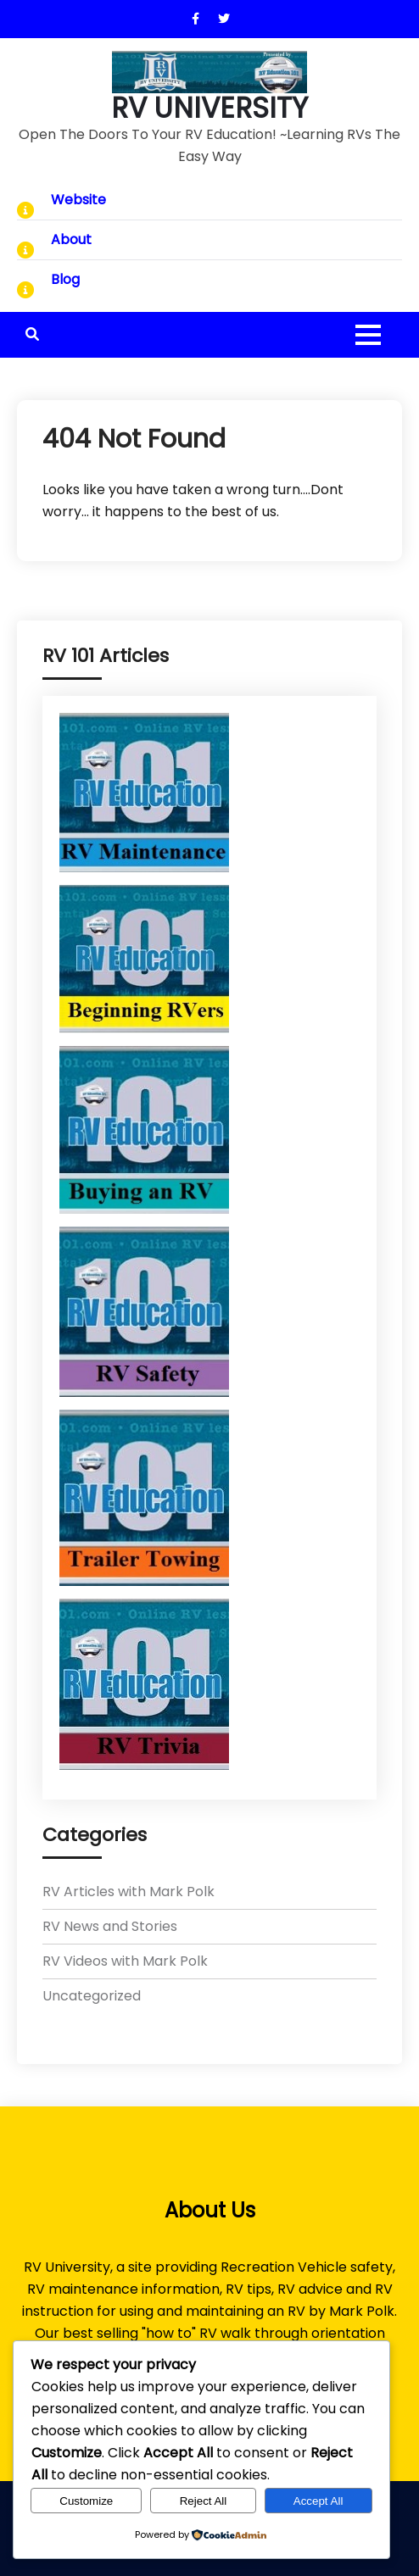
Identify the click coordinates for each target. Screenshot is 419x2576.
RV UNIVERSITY (209, 108)
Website (78, 199)
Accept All (318, 2501)
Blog (65, 279)
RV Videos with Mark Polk (125, 1961)
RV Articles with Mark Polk (128, 1891)
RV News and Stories (109, 1926)
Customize (86, 2501)
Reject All (203, 2501)
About (71, 239)
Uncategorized (91, 1996)
